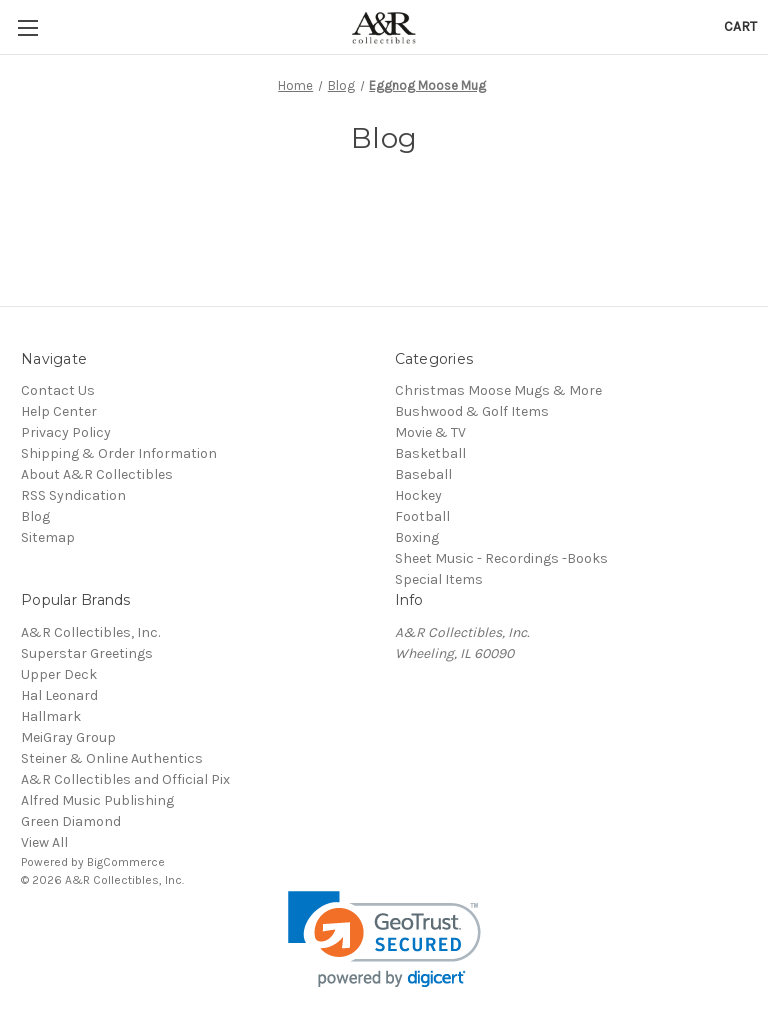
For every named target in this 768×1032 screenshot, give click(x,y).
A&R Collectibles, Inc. (90, 632)
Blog (35, 516)
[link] (384, 939)
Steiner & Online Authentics (112, 758)
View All (44, 842)
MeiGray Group (68, 737)
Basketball (430, 453)
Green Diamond (71, 821)
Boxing (417, 537)
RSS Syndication (73, 495)
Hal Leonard (59, 695)
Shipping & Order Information (119, 453)
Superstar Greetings (87, 653)
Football (422, 516)
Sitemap (48, 537)
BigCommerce (126, 862)
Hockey (418, 495)
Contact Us (58, 390)
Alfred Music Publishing (97, 800)
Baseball (423, 474)
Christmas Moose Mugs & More (498, 390)
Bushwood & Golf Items (472, 411)
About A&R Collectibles (97, 474)
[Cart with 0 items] (740, 26)
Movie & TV (430, 432)
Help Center (59, 411)
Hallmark (51, 716)
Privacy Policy (66, 432)
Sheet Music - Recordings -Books (501, 558)
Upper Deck (59, 674)
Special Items (439, 579)
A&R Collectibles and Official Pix (125, 779)
